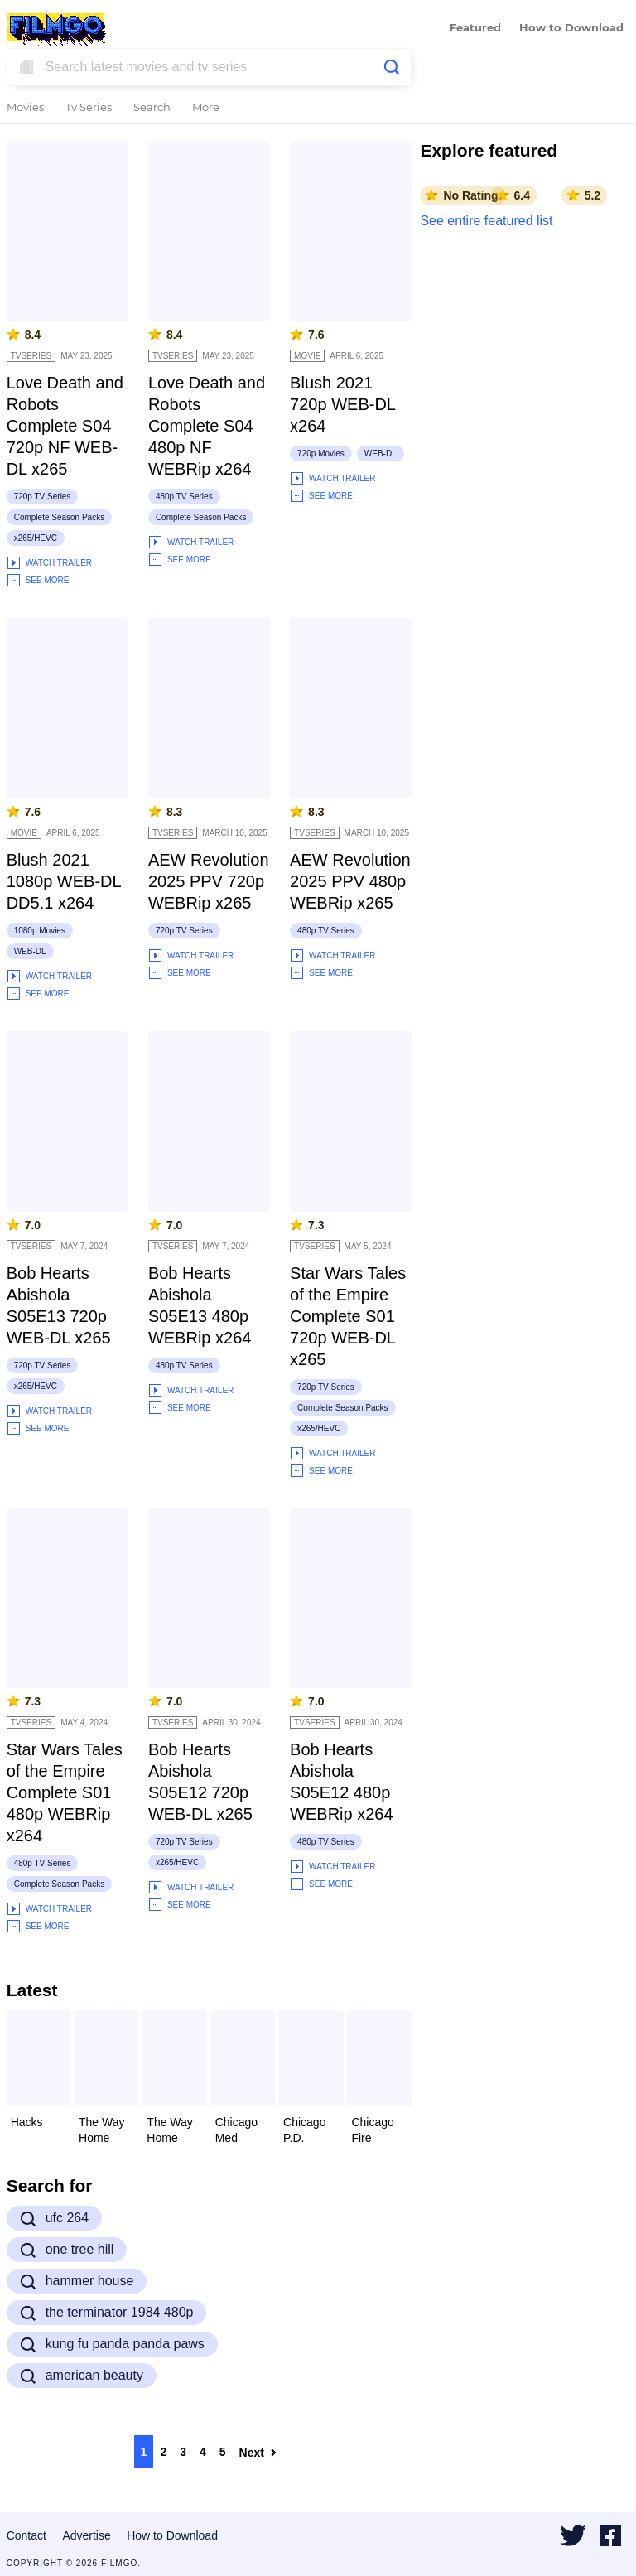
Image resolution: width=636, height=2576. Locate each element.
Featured (475, 28)
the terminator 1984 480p (107, 2312)
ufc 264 (54, 2218)
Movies (25, 108)
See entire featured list (486, 221)
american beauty (81, 2375)
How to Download (571, 28)
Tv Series (88, 108)
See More (38, 580)
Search (152, 108)
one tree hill (67, 2249)
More (205, 108)
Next (258, 2453)
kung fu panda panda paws (112, 2344)
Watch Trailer (49, 563)
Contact (26, 2535)
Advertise (86, 2535)
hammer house (77, 2281)
